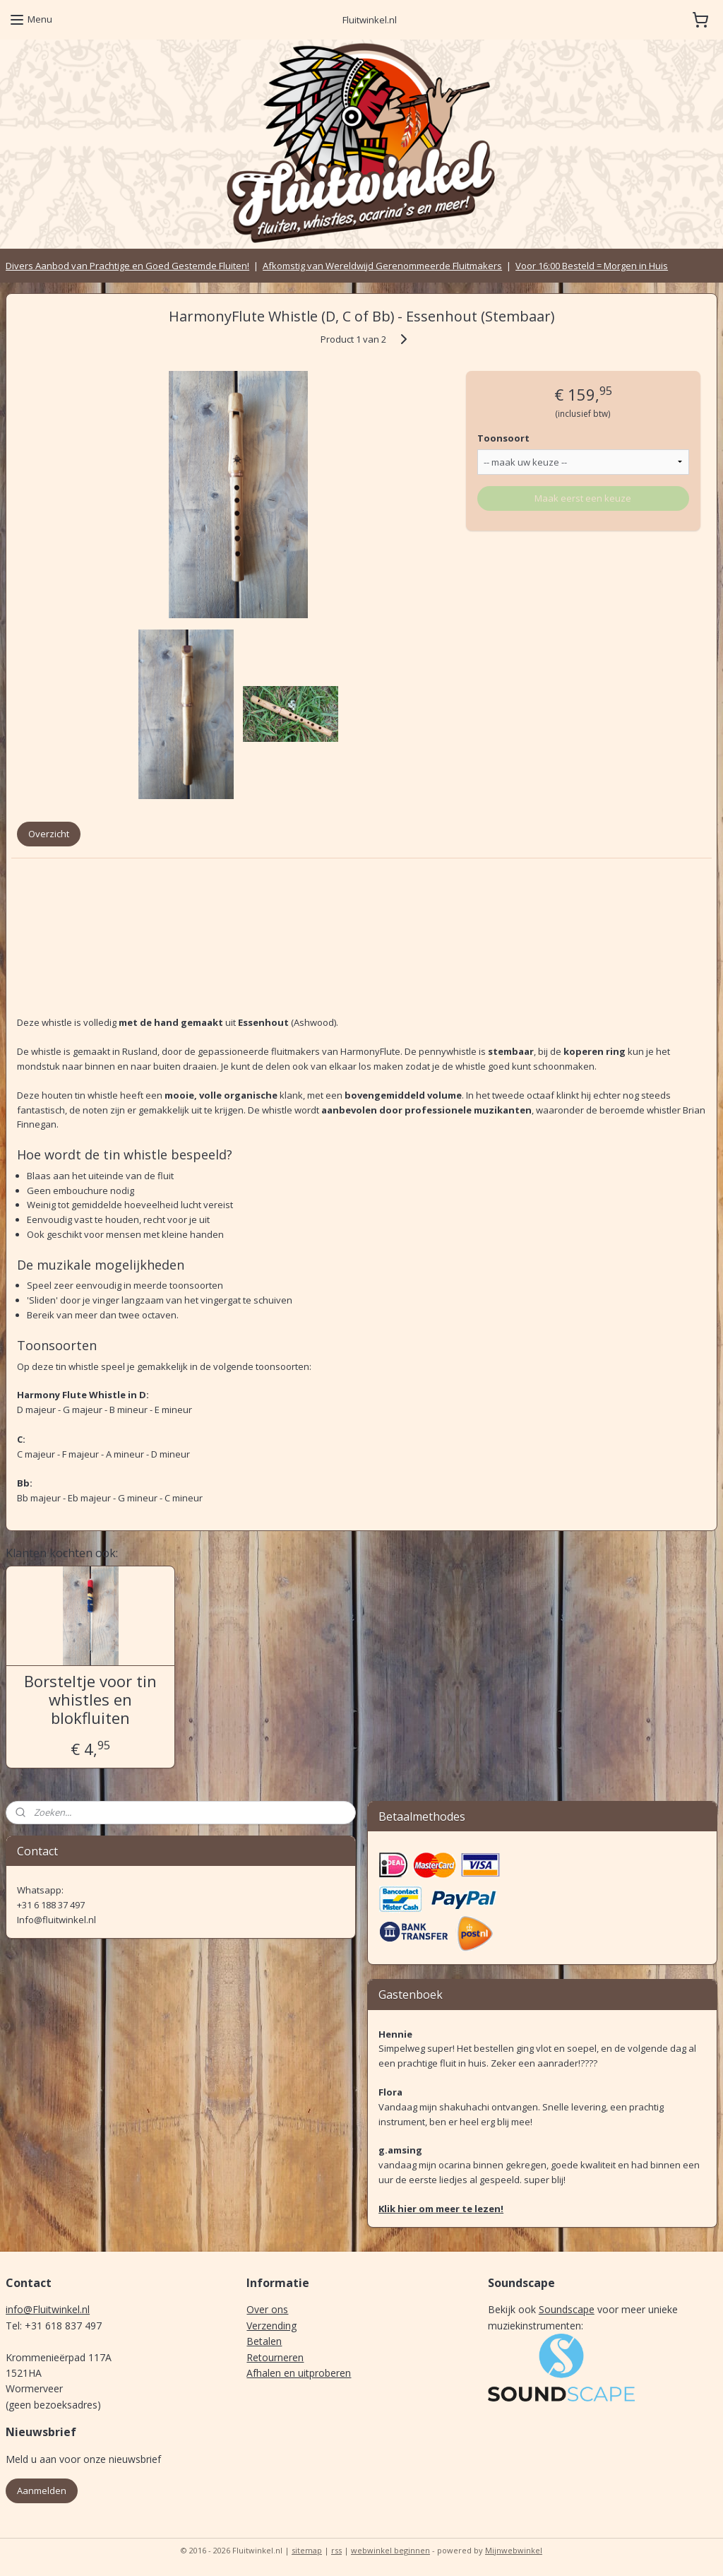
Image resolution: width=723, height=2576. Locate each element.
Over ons (267, 2309)
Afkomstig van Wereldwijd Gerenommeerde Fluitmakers (382, 265)
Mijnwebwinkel (513, 2550)
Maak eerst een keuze (582, 498)
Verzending (271, 2325)
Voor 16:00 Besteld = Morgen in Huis (591, 265)
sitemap (307, 2550)
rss (336, 2550)
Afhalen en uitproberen (298, 2373)
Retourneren (275, 2357)
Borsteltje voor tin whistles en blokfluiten (90, 1699)
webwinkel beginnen (390, 2550)
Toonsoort (503, 438)
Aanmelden (41, 2490)
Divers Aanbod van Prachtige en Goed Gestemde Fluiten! (127, 265)
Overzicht (48, 833)
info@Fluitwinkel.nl (48, 2309)
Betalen (264, 2341)
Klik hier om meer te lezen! (440, 2208)
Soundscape (566, 2309)
